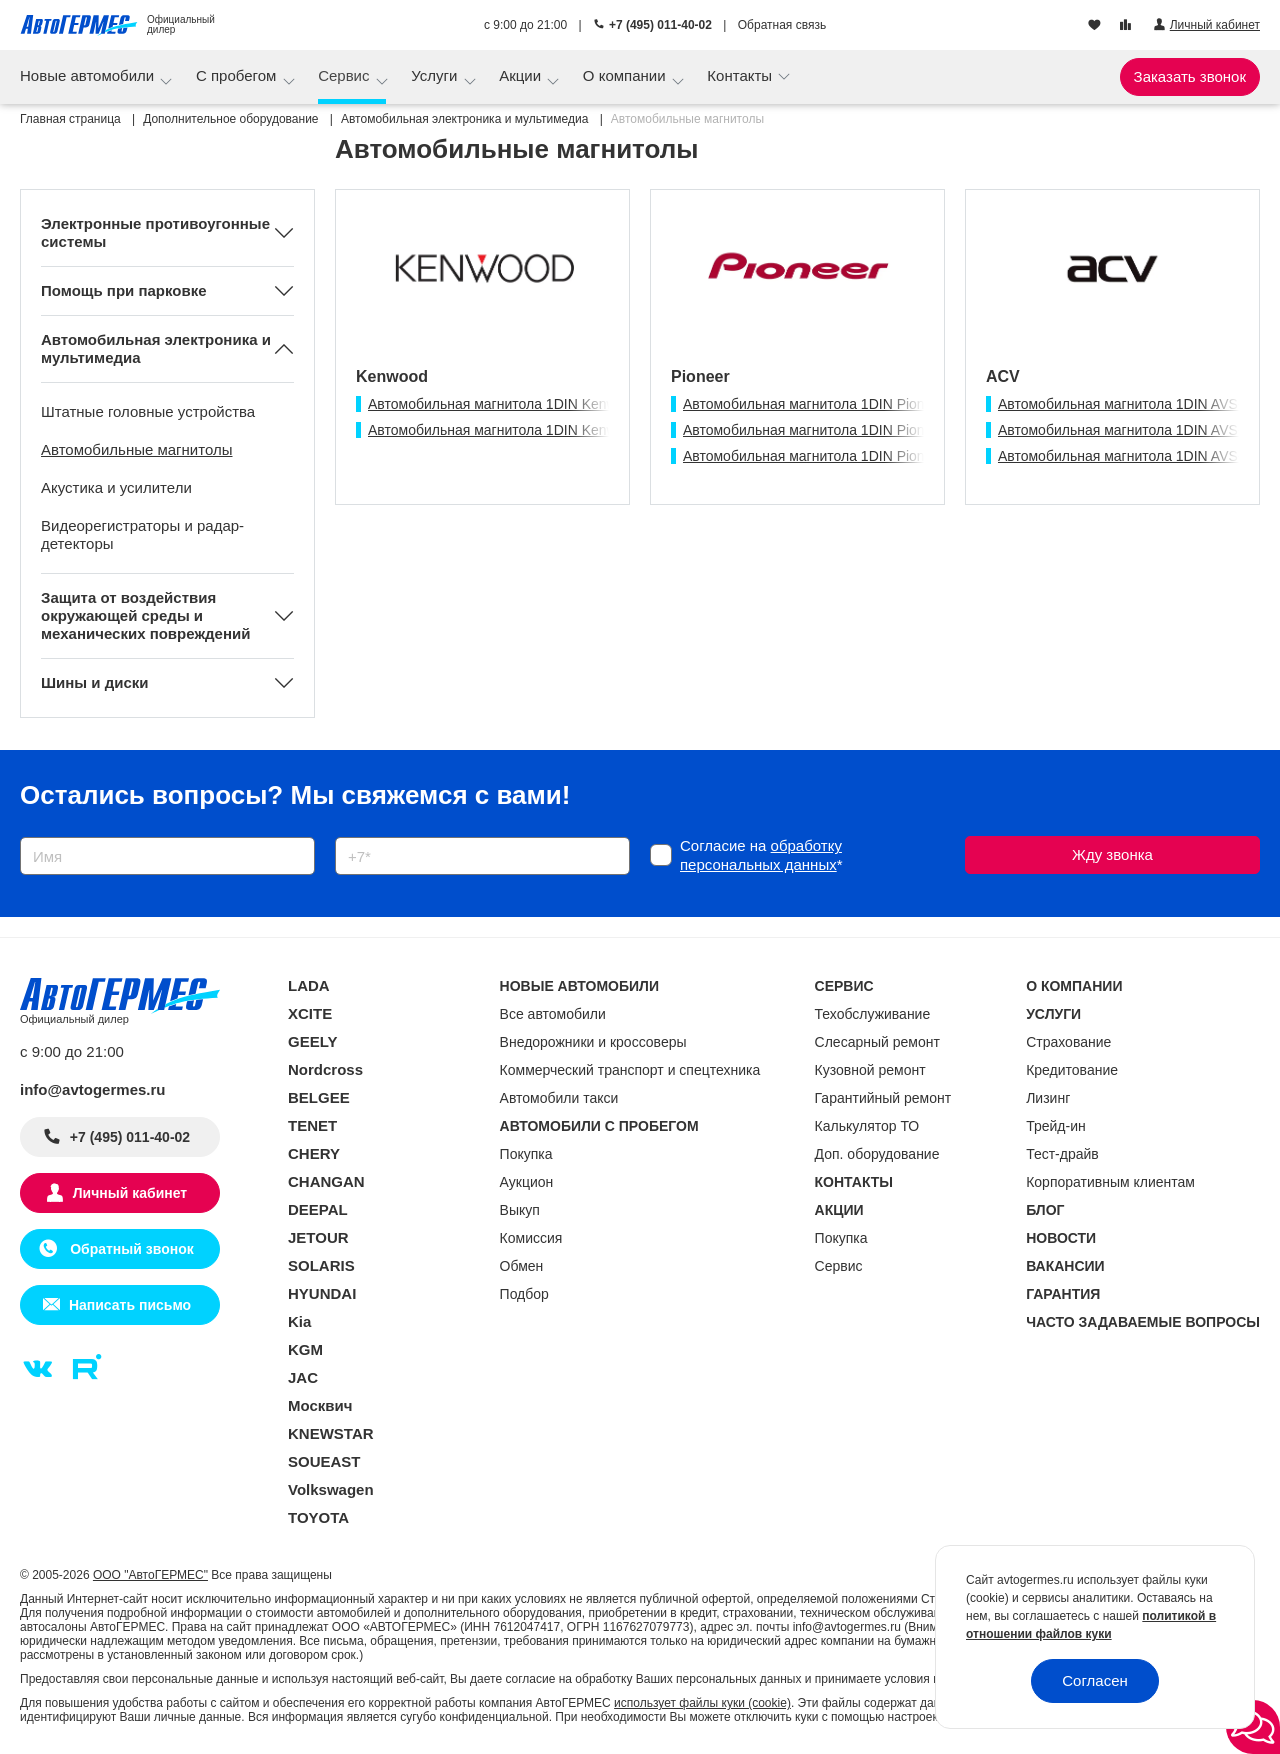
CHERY (314, 1153)
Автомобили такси (559, 1098)
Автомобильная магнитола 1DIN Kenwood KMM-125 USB (552, 430)
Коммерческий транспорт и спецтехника (630, 1070)
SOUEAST (324, 1461)
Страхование (1068, 1042)
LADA (309, 985)
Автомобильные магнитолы (137, 449)
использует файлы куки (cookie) (702, 1703)
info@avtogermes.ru (93, 1089)
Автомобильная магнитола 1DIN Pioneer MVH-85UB (851, 456)
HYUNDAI (322, 1293)
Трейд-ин (1056, 1126)
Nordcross (325, 1069)
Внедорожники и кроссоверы (593, 1042)
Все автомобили (553, 1014)
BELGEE (319, 1097)
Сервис (346, 75)
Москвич (320, 1405)
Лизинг (1048, 1098)
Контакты (741, 75)
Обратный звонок (129, 1249)
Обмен (522, 1266)
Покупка (526, 1154)
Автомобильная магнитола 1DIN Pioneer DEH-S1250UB (863, 430)
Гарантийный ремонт (883, 1098)
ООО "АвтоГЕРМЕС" (150, 1575)
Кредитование (1072, 1070)
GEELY (312, 1041)
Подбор (524, 1294)
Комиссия (531, 1238)
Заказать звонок (1190, 76)
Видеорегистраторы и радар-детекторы (142, 534)
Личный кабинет (130, 1193)
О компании (626, 75)
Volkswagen (331, 1489)
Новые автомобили (89, 75)
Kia (299, 1321)
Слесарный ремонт (877, 1042)
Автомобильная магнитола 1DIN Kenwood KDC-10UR (541, 404)
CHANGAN (326, 1181)
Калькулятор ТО (867, 1126)
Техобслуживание (873, 1014)
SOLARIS (321, 1265)
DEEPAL (318, 1209)
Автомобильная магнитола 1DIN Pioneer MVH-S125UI (857, 404)
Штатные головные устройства (148, 411)
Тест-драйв (1062, 1154)
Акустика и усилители (116, 487)
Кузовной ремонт (870, 1070)
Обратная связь (782, 25)
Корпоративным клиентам (1110, 1182)
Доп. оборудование (877, 1154)
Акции (522, 75)
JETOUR (318, 1237)
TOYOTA (318, 1517)
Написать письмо (130, 1305)
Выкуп (520, 1210)
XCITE (310, 1013)
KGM (305, 1349)
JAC (303, 1377)
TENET (312, 1125)
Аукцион (527, 1182)
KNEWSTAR (331, 1433)
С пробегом (238, 75)
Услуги (436, 75)
